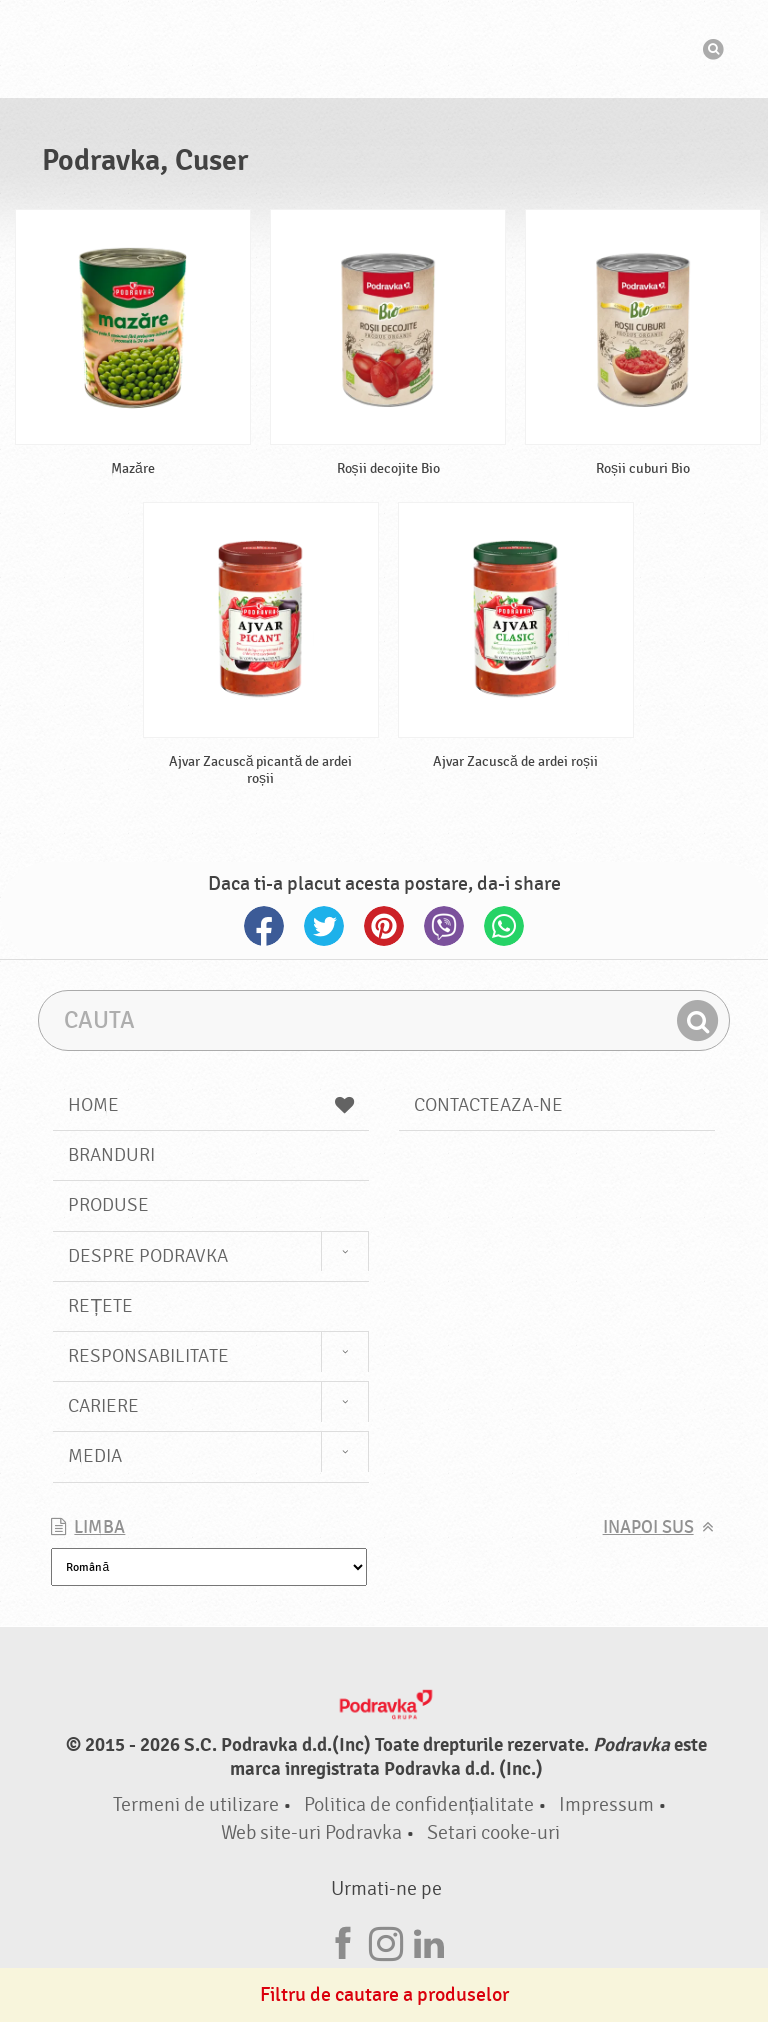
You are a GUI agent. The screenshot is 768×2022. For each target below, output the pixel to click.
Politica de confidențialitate (419, 1804)
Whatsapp (504, 926)
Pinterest (384, 926)
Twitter (324, 926)
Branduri (111, 1155)
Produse (108, 1205)
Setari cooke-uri (493, 1832)
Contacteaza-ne (488, 1105)
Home (211, 1105)
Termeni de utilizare (196, 1804)
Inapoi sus (648, 1527)
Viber (444, 926)
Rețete (100, 1306)
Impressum (606, 1804)
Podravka (384, 49)
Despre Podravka (148, 1256)
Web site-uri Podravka (311, 1832)
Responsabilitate (148, 1356)
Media (95, 1456)
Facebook (264, 926)
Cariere (103, 1406)
